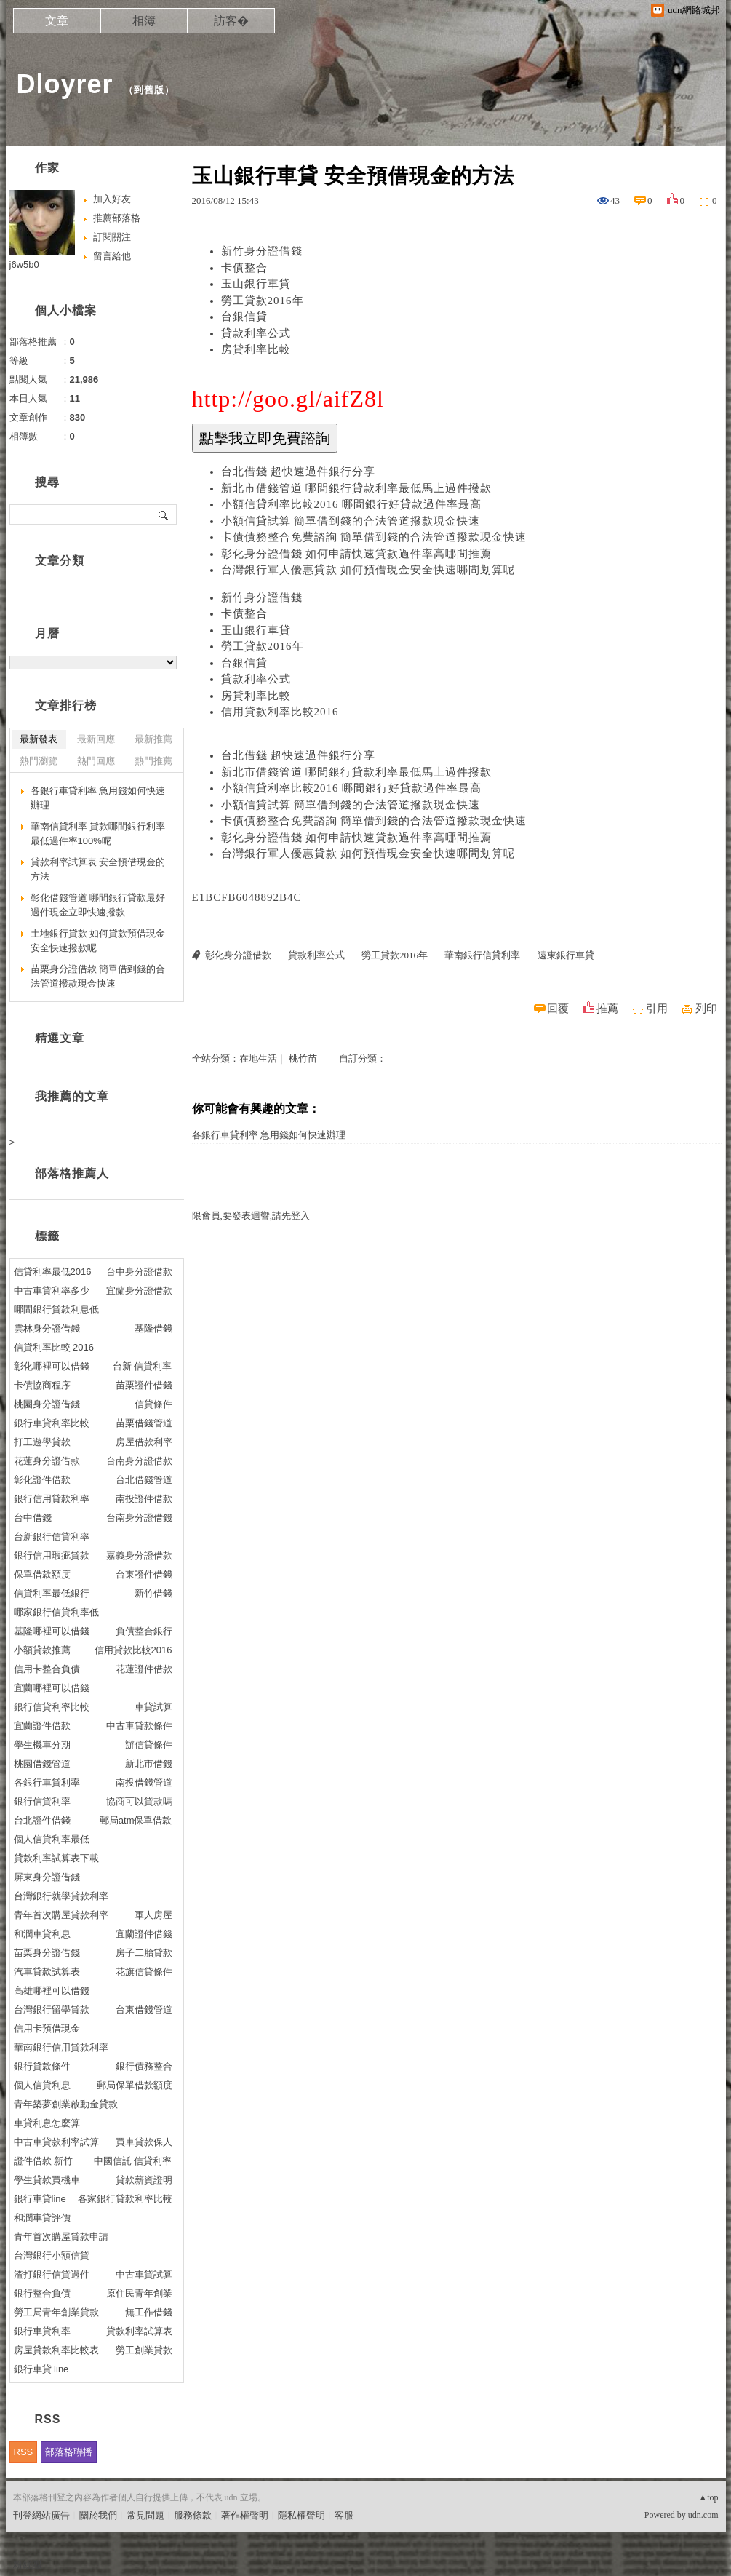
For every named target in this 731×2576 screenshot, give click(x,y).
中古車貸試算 (144, 2274)
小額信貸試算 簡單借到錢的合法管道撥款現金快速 (351, 521)
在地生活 (258, 1058)
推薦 (607, 1008)
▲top (708, 2497)
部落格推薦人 (72, 1173)
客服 (344, 2515)
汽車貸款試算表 (47, 1971)
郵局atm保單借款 (136, 1820)
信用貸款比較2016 (133, 1650)
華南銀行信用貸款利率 (61, 2047)
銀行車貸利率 (42, 2331)
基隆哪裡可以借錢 (51, 1631)
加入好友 (112, 199)
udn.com (703, 2515)
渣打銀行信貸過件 (51, 2274)
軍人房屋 (153, 1914)
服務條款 (193, 2515)
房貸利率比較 (256, 349)
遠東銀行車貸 (566, 955)
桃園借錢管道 (42, 1763)
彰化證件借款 (42, 1479)
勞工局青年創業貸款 (56, 2312)
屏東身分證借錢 (47, 1877)
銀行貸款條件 (42, 2066)
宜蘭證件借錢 (144, 1933)
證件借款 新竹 (43, 2160)
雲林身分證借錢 (47, 1328)
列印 (706, 1008)
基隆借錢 (153, 1328)
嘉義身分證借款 (139, 1555)
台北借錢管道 (144, 1479)
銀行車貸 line (41, 2369)
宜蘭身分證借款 (139, 1290)
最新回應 (96, 739)
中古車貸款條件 (139, 1725)
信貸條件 (153, 1404)
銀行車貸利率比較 (51, 1423)
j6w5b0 (24, 264)
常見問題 (145, 2515)
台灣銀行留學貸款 (51, 2009)
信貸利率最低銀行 (51, 1593)
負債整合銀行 (144, 1631)
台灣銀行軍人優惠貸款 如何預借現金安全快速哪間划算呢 (368, 570)
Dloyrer (65, 84)
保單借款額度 (42, 1574)
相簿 (144, 21)
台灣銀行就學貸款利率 (61, 1896)
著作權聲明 (244, 2515)
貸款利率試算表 (139, 2331)
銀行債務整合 (144, 2066)
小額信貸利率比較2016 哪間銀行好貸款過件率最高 (351, 504)
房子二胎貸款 (144, 1952)
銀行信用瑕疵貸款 (51, 1555)
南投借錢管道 (144, 1782)
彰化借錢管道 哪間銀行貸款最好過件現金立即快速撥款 (98, 905)
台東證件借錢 (144, 1574)
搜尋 (164, 514)
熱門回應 (96, 760)
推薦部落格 (116, 217)
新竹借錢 (153, 1593)
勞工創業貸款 (144, 2350)
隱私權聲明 (301, 2515)
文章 (56, 21)
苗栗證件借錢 (144, 1385)
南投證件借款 (144, 1498)
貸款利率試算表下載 (56, 1858)
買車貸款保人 (144, 2141)
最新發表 (38, 739)
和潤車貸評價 (42, 2217)
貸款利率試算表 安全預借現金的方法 (98, 869)
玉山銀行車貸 (256, 284)
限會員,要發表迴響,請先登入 (251, 1215)
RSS (23, 2451)
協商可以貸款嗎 (139, 1801)
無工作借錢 (148, 2312)
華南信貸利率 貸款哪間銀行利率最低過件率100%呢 (98, 833)
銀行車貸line (40, 2198)
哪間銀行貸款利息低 (56, 1309)
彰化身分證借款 (238, 955)
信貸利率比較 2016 (54, 1347)
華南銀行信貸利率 (482, 955)
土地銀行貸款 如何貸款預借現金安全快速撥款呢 (98, 940)
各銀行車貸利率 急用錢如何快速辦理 (268, 1134)
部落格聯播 (68, 2451)
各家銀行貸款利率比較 (125, 2198)
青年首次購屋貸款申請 (61, 2236)
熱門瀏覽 (38, 760)
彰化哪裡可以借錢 (51, 1366)
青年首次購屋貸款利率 (61, 1914)
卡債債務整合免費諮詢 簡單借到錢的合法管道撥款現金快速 (374, 537)
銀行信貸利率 (42, 1801)
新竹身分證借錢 (262, 251)
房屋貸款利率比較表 (56, 2350)
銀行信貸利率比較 (51, 1706)
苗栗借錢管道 (144, 1423)
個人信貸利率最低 (51, 1839)
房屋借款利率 (144, 1441)
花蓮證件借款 (144, 1668)
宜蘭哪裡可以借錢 (51, 1687)
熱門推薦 (153, 760)
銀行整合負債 (42, 2293)
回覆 (558, 1008)
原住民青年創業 (139, 2293)
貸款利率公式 (256, 333)
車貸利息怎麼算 (47, 2123)
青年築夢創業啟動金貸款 (66, 2104)
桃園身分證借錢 (47, 1404)
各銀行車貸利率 (47, 1782)
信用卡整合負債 (47, 1668)
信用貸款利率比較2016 (280, 711)
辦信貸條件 (148, 1744)
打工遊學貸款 (42, 1441)
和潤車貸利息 (42, 1933)
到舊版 (149, 89)
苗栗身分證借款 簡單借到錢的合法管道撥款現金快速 (98, 976)
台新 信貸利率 (142, 1366)
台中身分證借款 (139, 1271)
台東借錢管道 (144, 2009)
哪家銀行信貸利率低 (56, 1612)
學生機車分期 (42, 1744)
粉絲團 (27, 2564)
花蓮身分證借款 (47, 1460)
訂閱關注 (112, 236)
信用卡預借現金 (47, 2028)
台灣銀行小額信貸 (51, 2255)
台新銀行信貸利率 (51, 1536)
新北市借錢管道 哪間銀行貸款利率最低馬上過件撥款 (356, 488)
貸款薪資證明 (144, 2179)
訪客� (231, 21)
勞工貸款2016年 (262, 300)
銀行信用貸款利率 (51, 1498)
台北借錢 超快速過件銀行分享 (298, 471)
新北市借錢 (148, 1763)
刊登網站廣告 (41, 2515)
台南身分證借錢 (139, 1517)
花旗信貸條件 (144, 1971)
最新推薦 (153, 739)
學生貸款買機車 (47, 2179)
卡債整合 (244, 268)
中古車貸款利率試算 (56, 2141)
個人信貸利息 (42, 2085)
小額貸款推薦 (42, 1650)
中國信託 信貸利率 (133, 2160)
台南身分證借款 (139, 1460)
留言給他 (112, 255)
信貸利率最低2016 (53, 1271)
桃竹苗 (303, 1058)
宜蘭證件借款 (42, 1725)
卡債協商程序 (42, 1385)
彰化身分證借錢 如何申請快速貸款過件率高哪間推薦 (356, 554)
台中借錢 (33, 1517)
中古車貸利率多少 (51, 1290)
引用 (657, 1008)
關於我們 (98, 2515)
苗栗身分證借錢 (47, 1952)
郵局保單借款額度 (134, 2085)
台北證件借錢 (42, 1820)
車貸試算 (153, 1706)
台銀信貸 (244, 316)
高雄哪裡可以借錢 (51, 1990)
